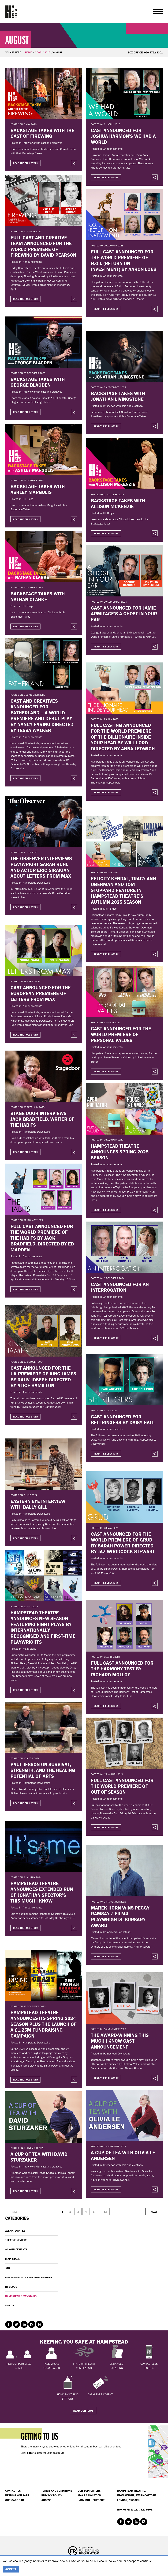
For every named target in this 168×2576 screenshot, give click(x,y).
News (38, 52)
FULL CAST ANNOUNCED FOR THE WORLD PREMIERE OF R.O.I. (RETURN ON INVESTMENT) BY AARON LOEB (123, 260)
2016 (47, 52)
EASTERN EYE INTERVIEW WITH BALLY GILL (37, 1504)
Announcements (16, 2249)
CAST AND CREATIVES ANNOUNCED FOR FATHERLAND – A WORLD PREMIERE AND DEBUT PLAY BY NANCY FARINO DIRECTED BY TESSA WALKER (41, 715)
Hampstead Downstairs (21, 2296)
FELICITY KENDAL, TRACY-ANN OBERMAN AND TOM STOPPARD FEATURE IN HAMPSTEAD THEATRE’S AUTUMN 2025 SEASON (123, 890)
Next (154, 2211)
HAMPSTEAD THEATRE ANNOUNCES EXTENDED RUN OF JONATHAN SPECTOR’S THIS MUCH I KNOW (41, 1892)
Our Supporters (89, 2490)
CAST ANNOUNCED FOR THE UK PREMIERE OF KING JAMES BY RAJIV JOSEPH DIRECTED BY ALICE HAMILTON (43, 1377)
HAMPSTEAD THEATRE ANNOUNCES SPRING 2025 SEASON (119, 1152)
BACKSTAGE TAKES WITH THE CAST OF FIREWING (42, 133)
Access (46, 2500)
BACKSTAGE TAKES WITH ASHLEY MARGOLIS (37, 489)
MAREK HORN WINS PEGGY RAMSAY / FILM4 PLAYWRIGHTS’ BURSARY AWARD (120, 1916)
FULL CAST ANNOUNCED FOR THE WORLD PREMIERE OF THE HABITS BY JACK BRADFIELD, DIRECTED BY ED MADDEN (42, 1238)
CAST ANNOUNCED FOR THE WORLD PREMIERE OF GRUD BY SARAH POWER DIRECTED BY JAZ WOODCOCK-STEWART (123, 1543)
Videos (9, 2305)
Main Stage (12, 2258)
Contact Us (13, 2490)
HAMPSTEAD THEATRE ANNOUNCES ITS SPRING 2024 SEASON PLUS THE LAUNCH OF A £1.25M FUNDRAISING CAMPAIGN (43, 2024)
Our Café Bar (14, 2500)
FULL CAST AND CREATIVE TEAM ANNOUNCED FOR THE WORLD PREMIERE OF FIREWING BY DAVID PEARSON (43, 246)
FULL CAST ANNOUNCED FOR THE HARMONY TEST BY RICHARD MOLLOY (122, 1669)
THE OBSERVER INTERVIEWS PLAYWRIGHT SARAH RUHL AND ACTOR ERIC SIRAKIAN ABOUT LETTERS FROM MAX (41, 867)
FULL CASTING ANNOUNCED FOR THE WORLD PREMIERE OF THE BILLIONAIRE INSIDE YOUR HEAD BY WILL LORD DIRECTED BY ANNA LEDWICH (123, 737)
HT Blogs (11, 2286)
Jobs (8, 2268)
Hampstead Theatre (11, 11)
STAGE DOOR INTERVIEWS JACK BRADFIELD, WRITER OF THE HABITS (42, 1119)
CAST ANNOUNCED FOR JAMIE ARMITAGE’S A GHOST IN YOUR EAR (124, 613)
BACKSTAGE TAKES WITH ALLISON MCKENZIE (118, 503)
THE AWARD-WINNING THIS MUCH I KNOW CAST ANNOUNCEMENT (120, 2041)
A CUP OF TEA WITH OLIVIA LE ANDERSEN (123, 2155)
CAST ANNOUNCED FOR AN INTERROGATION (120, 1287)
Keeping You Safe (17, 2495)
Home (28, 52)
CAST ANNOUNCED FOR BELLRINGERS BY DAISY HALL (123, 1420)
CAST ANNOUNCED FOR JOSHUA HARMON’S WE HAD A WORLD (123, 136)
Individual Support (91, 2500)
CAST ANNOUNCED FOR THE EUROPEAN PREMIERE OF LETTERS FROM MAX (40, 993)
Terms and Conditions (56, 2490)
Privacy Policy (51, 2495)
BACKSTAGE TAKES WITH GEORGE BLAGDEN (37, 382)
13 (105, 2211)
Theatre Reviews (16, 2240)
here (120, 2561)
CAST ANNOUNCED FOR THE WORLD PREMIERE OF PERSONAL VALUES (121, 1034)
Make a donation (89, 2495)
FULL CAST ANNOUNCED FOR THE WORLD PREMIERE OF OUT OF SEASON (122, 1786)
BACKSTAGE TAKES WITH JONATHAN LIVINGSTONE (118, 396)
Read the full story (25, 163)
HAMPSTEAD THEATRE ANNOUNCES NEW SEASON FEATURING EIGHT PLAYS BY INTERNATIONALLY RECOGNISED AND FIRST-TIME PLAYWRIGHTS (42, 1627)
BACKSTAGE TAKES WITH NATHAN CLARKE (37, 597)
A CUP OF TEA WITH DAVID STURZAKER (39, 2157)
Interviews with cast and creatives (28, 2277)
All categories (15, 2230)
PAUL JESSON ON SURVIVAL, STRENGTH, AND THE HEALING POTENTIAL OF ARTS (42, 1770)
